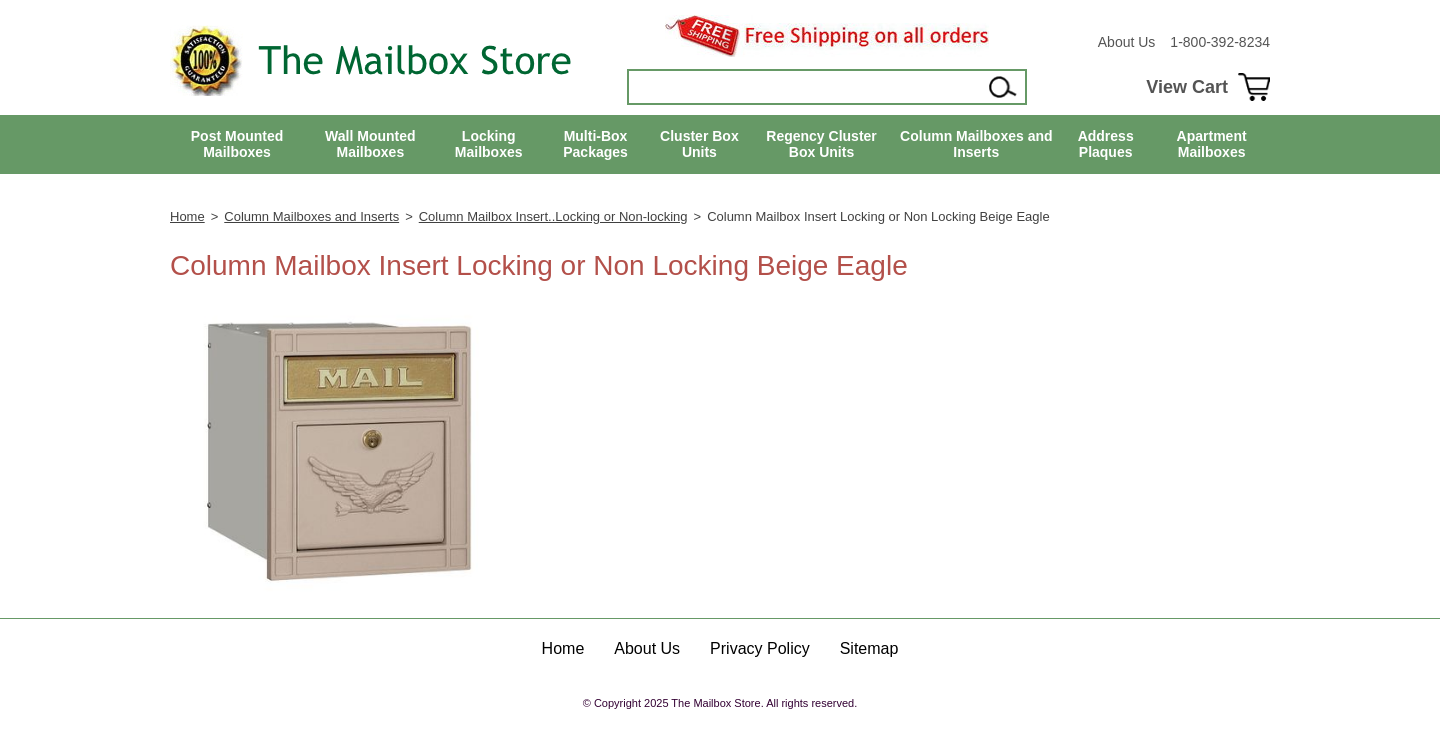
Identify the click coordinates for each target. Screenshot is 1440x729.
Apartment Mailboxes (1212, 144)
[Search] (806, 87)
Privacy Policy (760, 648)
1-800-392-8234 (1220, 42)
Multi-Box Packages (595, 144)
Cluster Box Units (699, 144)
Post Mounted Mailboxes (237, 144)
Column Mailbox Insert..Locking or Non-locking (553, 216)
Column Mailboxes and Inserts (976, 144)
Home (187, 216)
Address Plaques (1106, 144)
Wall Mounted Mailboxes (370, 144)
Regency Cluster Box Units (821, 144)
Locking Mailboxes (489, 144)
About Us (1127, 42)
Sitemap (869, 648)
